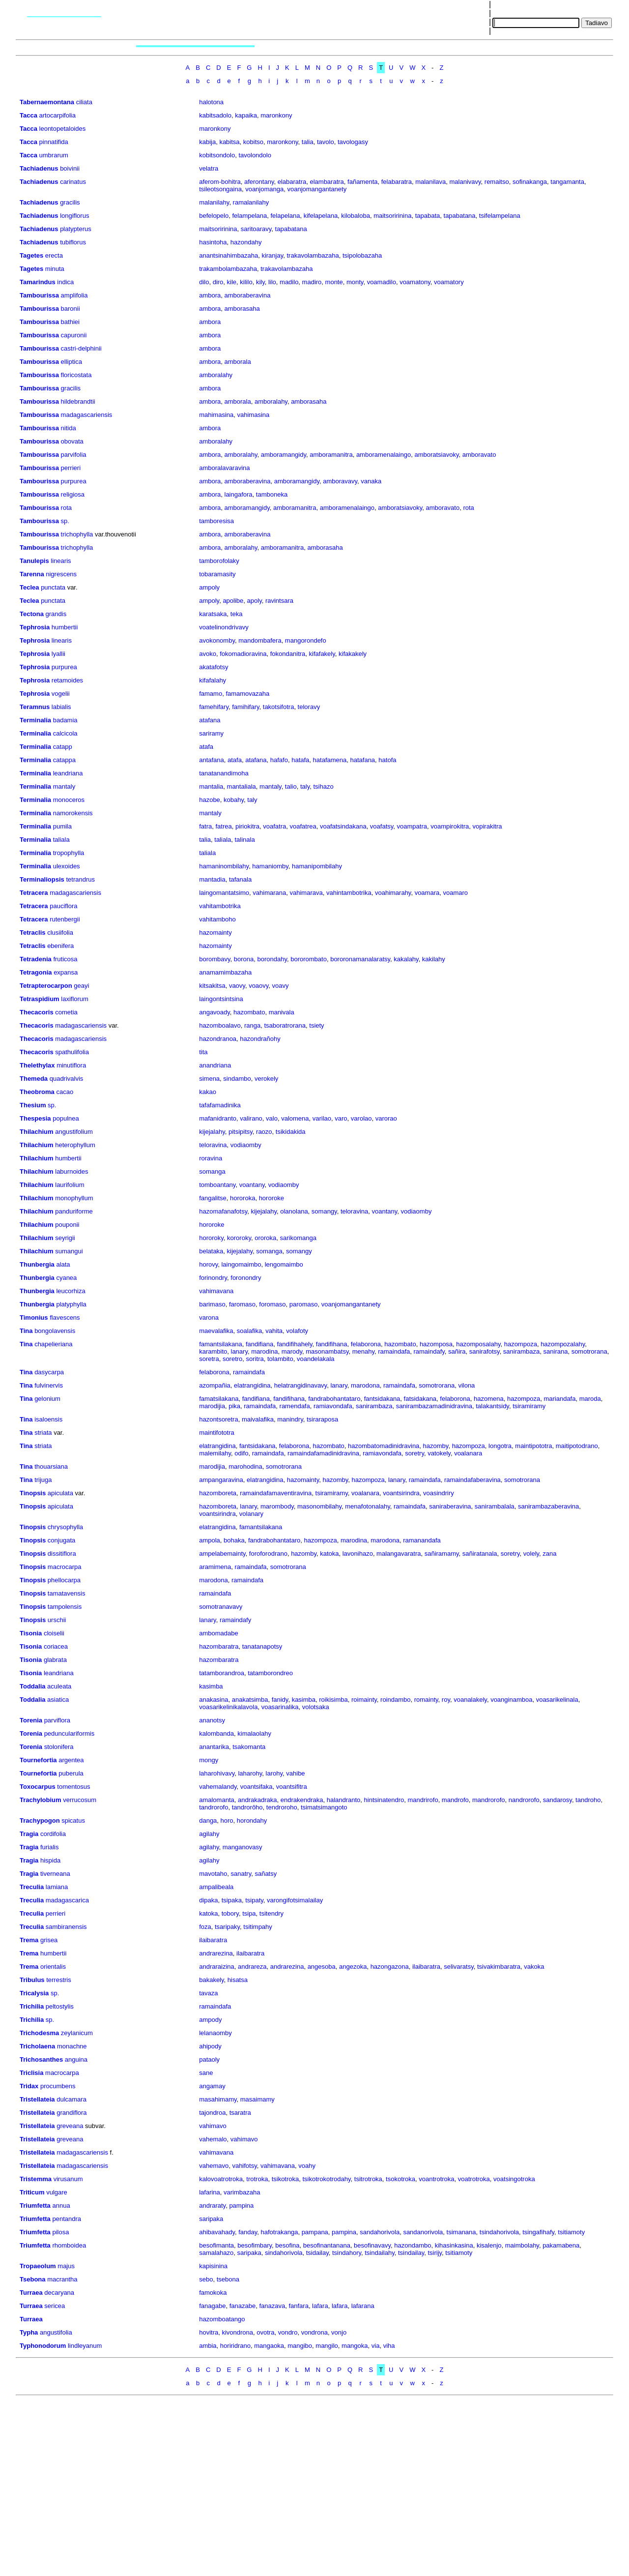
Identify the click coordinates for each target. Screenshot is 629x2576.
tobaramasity (217, 574)
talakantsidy (492, 1406)
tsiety (316, 1025)
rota (66, 507)
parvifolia (73, 454)
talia (308, 142)
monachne (72, 2046)
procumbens (58, 2086)
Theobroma (37, 1092)
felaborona (366, 1344)
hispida (50, 1860)
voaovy (258, 985)
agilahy (209, 1833)
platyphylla (71, 1304)
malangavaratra (398, 1553)
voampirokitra (449, 826)
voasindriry (438, 1493)
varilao (322, 1118)
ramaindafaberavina (472, 1479)
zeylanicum (77, 2033)
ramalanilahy (251, 202)
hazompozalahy (563, 1344)
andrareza (252, 1966)
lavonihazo (358, 1553)
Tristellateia (37, 2099)
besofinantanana (326, 2245)
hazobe (209, 799)
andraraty (212, 2205)
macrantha (62, 2279)
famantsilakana (220, 1344)
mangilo (326, 2345)
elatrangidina (252, 1385)
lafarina (209, 2192)
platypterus (75, 229)
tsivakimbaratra (498, 1966)
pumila (62, 826)
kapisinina (213, 2266)
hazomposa (436, 1344)
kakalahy (406, 959)
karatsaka (213, 614)
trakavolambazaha (312, 255)
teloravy (309, 707)
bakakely (211, 1980)
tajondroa (212, 2112)
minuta (54, 268)
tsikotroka (285, 2179)
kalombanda (216, 1733)
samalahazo (216, 2252)
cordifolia (53, 1833)
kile (232, 282)
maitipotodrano (577, 1446)
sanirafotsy (484, 1351)
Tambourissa (39, 295)
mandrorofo (488, 1800)
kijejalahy (212, 1131)
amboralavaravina (224, 468)
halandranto (344, 1800)
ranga (252, 1025)
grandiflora (71, 2112)
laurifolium (69, 1184)
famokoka (213, 2292)
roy (446, 1699)
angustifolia (56, 2332)
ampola (209, 1540)
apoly (254, 600)
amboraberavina (248, 295)
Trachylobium (40, 1800)
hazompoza (520, 1344)
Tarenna (32, 574)
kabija (207, 142)
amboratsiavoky (436, 454)
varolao (361, 1118)
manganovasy (242, 1847)
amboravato (479, 454)
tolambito (280, 1358)
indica (65, 282)
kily (260, 282)
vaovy (237, 985)
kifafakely (322, 653)
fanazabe (242, 2306)
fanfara (298, 2306)
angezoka (353, 1966)
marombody (277, 1506)
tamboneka (271, 494)
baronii (70, 308)
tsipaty (254, 1900)
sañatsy (266, 1873)
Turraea (31, 2292)
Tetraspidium (39, 999)
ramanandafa (422, 1540)
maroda (590, 1398)
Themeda (34, 1078)
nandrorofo (524, 1800)
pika (234, 1406)
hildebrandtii (78, 401)
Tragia (29, 1833)
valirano (251, 1118)
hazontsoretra (218, 1419)
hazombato (249, 1012)
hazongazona (390, 1966)
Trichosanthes (41, 2059)
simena (209, 1078)
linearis (61, 560)
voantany (252, 1184)
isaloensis (48, 1419)
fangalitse (213, 1198)
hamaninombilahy (224, 866)
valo (272, 1118)
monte (334, 282)
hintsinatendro (384, 1800)
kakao (207, 1092)
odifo (241, 1453)
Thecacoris (37, 1012)
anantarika (214, 1746)
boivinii (70, 168)
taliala (61, 839)
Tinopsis (33, 1493)
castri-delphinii (81, 348)
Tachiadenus (39, 168)
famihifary (245, 707)
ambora (210, 295)
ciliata (84, 102)
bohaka (234, 1540)
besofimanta (216, 2245)
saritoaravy (256, 229)
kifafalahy (212, 680)
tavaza (208, 1993)
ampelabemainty (222, 1553)
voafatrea (303, 826)
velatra (208, 168)
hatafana (362, 760)
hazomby (436, 1446)
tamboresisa (216, 521)
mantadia (212, 879)
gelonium (47, 1398)
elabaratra (292, 181)
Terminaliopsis (42, 879)
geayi (81, 985)
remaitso (497, 181)
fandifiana (259, 1344)
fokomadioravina (243, 653)
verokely (266, 1078)
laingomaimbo (241, 1264)
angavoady (214, 1012)
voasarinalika (280, 1707)
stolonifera (59, 1746)
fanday (247, 2232)
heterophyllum (75, 1145)
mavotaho (213, 1873)
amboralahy (215, 375)
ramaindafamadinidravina (323, 1453)
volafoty (297, 1330)
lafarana (362, 2306)
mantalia (211, 786)
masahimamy (217, 2099)
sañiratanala (479, 1553)
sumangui (69, 1251)
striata (43, 1432)
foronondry (245, 1277)
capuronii (74, 335)
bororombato (308, 959)
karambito (213, 1351)
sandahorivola (380, 2232)
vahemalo (213, 2139)
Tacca (28, 115)
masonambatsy (327, 1351)
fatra (205, 826)
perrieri (71, 468)
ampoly (209, 587)
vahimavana (216, 1291)
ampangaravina (221, 1479)
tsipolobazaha (362, 255)
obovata (72, 441)
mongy (208, 1760)
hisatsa (238, 1980)
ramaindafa (394, 1351)
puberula (71, 1773)
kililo (246, 282)
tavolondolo (254, 155)
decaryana (59, 2292)
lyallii (58, 653)
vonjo (338, 2332)
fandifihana (331, 1344)
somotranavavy (220, 1606)
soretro (232, 1358)
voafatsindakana (343, 826)
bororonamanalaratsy (360, 959)
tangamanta (567, 181)
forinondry (213, 1277)
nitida (68, 428)
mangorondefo (305, 640)
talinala (244, 839)
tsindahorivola (499, 2232)
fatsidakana (420, 1398)
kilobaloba (355, 215)
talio (291, 786)
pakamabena (561, 2245)
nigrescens (61, 574)
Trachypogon (40, 1820)
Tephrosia (35, 627)
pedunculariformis (69, 1733)
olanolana (294, 1211)
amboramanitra (331, 454)
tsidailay (317, 2252)
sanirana (555, 1351)
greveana (70, 2126)
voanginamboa (511, 1699)
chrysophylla (65, 1527)
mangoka (355, 2345)
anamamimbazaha (225, 972)
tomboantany (217, 1184)
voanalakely (470, 1699)
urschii (57, 1620)
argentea (71, 1760)
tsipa (249, 1913)
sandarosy (557, 1800)
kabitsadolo (215, 115)
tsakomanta (248, 1746)
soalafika (249, 1330)
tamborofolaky (219, 560)
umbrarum (53, 155)
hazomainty (215, 932)
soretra (209, 1358)
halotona (211, 102)
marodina (264, 1351)
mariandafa (559, 1398)
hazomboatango (222, 2319)
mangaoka (269, 2345)
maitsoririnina (392, 215)
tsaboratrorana (285, 1025)
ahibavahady (217, 2232)
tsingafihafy (538, 2232)
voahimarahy (393, 892)
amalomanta (216, 1800)
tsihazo (323, 786)
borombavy (214, 959)
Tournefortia (38, 1760)
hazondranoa (217, 1038)
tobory (230, 1913)
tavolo (325, 142)
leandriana (68, 773)
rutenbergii (65, 919)
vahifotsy (244, 2165)
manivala (281, 1012)
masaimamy (257, 2099)
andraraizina (216, 1966)
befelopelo (214, 215)
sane (206, 2072)
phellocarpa (64, 1580)
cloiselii (54, 1633)
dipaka (208, 1900)
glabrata (55, 1659)
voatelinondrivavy (223, 627)
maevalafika (216, 1330)
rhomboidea (69, 2245)
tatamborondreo (270, 1673)
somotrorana (589, 1351)
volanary (251, 1513)
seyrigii (65, 1238)
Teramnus (35, 707)
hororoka (242, 1198)
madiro (312, 282)
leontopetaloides (62, 128)
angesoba (322, 1966)
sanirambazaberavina (548, 1506)
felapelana (285, 215)
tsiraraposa (322, 1419)
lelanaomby (215, 2033)
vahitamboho (217, 919)
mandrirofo (422, 1800)
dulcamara (71, 2099)
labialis (61, 707)
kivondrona (237, 2332)
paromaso (303, 1304)
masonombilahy (319, 1506)
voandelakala (316, 1358)
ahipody (210, 2046)
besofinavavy (372, 2245)
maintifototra (216, 1432)
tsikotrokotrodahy (327, 2179)
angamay (212, 2086)
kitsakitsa (212, 985)
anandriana (215, 1065)
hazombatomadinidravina (383, 1446)
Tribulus (32, 1980)
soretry (414, 1453)
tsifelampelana (499, 215)
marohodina (245, 1466)
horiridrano (235, 2345)
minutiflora (71, 1065)
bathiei (70, 322)
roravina (210, 1158)
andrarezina (216, 1953)
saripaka (211, 2218)
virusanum (68, 2179)
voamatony (415, 282)
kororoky (239, 1238)
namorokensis (73, 813)
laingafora (239, 494)
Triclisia (31, 2072)
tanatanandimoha (223, 773)
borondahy (271, 959)
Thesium (33, 1105)
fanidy (280, 1699)
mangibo (299, 2345)
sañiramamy (442, 1553)
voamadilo (381, 282)
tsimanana (461, 2232)
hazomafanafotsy (223, 1211)
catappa (64, 760)
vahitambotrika (220, 906)
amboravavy (340, 481)
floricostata (76, 375)
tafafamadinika (220, 1105)
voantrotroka (436, 2179)
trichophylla (77, 534)
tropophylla (69, 853)
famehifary (214, 707)
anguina (76, 2059)
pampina (241, 2205)
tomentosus (73, 1786)
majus (66, 2266)
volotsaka (315, 1707)
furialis (49, 1847)
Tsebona (33, 2279)
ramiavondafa (333, 1406)
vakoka (534, 1966)
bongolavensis (54, 1330)
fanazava (272, 2306)
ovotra (265, 2332)
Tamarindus (38, 282)
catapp (62, 746)
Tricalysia (34, 1993)
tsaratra (240, 2112)
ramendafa (295, 1406)
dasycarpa (49, 1372)
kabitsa (229, 142)
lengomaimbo (284, 1264)
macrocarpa (65, 1566)
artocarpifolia (57, 115)
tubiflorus (73, 242)
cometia (66, 1012)
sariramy (211, 733)
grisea (48, 1940)
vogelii (61, 693)
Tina (26, 1330)
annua (61, 2205)
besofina (287, 2245)
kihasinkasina (454, 2245)
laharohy (250, 1773)
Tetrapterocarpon (46, 985)
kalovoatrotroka (221, 2179)
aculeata (59, 1686)
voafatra (274, 826)
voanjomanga (264, 189)
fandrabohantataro (334, 1398)
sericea (54, 2306)
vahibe (295, 1773)
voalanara (468, 1453)
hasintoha (213, 242)
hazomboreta (217, 1493)
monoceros (69, 799)
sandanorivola (423, 2232)
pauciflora (63, 906)
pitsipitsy (241, 1131)
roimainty (364, 1699)
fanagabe (212, 2306)
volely (531, 1553)
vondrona (314, 2332)
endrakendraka (302, 1800)
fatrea (223, 826)
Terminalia (35, 720)
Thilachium (37, 1131)
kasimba (211, 1686)
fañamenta (362, 181)
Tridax (29, 2086)
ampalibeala (216, 1887)
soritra (255, 1358)
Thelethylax (37, 1065)
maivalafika (258, 1419)
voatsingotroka (514, 2179)
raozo (264, 1131)
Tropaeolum (38, 2266)
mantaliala (241, 786)
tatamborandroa (221, 1673)
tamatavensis (67, 1593)
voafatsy (381, 826)
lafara (320, 2306)
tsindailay (411, 2252)
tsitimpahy (257, 1926)
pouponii (67, 1224)
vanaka (371, 481)
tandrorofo (213, 1807)
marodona (365, 1385)
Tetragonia (36, 972)
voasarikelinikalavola (228, 1707)
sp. (65, 521)
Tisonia (31, 1633)
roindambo (395, 1699)
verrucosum (79, 1800)
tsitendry (271, 1913)
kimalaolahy (254, 1733)
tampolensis (65, 1606)
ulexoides (66, 866)
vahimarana (269, 892)
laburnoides (71, 1171)
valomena (295, 1118)
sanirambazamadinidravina (434, 1406)
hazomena (489, 1398)
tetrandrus (80, 879)
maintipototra (533, 1446)
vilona (466, 1385)
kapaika (246, 115)
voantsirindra (401, 1493)
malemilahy (215, 1453)
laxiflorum (74, 999)
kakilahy (433, 959)
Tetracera (34, 892)
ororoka (265, 1238)
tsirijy (435, 2252)
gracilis (70, 202)
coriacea (56, 1646)
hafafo (279, 760)
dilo (204, 282)
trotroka (257, 2179)
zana (549, 1553)
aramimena (215, 1566)
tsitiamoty (571, 2232)
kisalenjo (489, 2245)
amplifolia (74, 295)
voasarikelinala (557, 1699)
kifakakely (353, 653)
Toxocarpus (38, 1786)
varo (341, 1118)
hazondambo (412, 2245)
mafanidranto (217, 1118)
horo (227, 1820)
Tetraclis (33, 932)
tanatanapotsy (262, 1646)
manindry (290, 1419)
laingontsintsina (221, 999)
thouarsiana (51, 1466)
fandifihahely (295, 1344)
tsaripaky (227, 1926)
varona (209, 1317)
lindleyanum (85, 2345)
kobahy (234, 799)
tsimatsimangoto (324, 1807)
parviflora (57, 1720)
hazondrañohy (260, 1038)
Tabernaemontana (47, 102)
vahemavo (214, 2165)
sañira (456, 1351)
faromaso (242, 1304)
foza (205, 1926)
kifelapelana (321, 215)
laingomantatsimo (224, 892)
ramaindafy (428, 1351)
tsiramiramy (529, 1406)
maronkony (276, 115)
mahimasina (216, 414)
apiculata (60, 1493)
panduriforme (74, 1211)
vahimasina (253, 414)
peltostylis (60, 2006)
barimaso (212, 1304)
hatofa (387, 760)
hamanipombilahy (317, 866)
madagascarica (67, 1900)
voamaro (455, 892)
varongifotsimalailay (295, 1900)
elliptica (71, 361)
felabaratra (396, 181)
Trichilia (32, 2006)
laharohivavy (216, 1773)
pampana (315, 2232)
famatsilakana (218, 1398)
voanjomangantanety (316, 189)
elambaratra (326, 181)
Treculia (32, 1887)
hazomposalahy (478, 1344)
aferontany (259, 181)
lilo (272, 282)
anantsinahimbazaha (228, 255)
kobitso (253, 142)
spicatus (73, 1820)
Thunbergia (37, 1264)
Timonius (34, 1317)
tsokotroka (400, 2179)
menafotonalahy (367, 1506)
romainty (426, 1699)
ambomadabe (218, 1633)
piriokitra (247, 826)
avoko (207, 653)
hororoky (211, 1238)
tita (203, 1052)
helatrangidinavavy (300, 1385)
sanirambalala (495, 1506)
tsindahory (346, 2252)
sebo (206, 2279)
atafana (209, 720)
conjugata (61, 1540)
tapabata (427, 215)
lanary (239, 1351)
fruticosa (65, 959)
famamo (210, 693)
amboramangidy (283, 454)
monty (354, 282)
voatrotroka (474, 2179)
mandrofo (455, 1800)
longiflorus (74, 215)
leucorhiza (70, 1291)
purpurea (73, 481)
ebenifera (60, 945)
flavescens (65, 1317)
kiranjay (272, 255)
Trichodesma (39, 2033)
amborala (238, 361)
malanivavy (465, 181)
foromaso (272, 1304)
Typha (29, 2332)
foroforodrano (268, 1553)
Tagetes (31, 255)
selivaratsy (458, 1966)
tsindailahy (379, 2252)
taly (305, 786)
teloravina (213, 1145)
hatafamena (330, 760)
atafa (206, 746)
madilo (289, 282)
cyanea (66, 1277)
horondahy (252, 1820)
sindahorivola (284, 2252)
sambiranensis (66, 1926)
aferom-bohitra (220, 181)
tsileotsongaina (220, 189)
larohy (274, 1773)
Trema (29, 1940)
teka (236, 614)
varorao (386, 1118)
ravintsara (279, 600)
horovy (208, 1264)
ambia (207, 2345)
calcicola (65, 733)
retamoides (67, 680)
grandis (56, 614)
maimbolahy (522, 2245)
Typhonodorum (43, 2345)
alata (63, 1264)
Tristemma (36, 2179)
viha (389, 2345)
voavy (280, 985)
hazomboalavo (220, 1025)
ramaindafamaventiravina (276, 1493)
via (376, 2345)
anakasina (213, 1699)
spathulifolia (72, 1052)
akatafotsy (213, 667)
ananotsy (212, 1720)
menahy (363, 1351)
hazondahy (246, 242)
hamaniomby (270, 866)
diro (218, 282)
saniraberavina (450, 1506)
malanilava (430, 181)
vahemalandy (217, 1786)
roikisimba (333, 1699)
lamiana (57, 1887)
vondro (288, 2332)
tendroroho (281, 1807)
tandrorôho (247, 1807)
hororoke (271, 1198)
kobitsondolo (217, 155)
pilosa (60, 2232)
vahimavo (213, 2126)
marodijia (212, 1406)
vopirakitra (487, 826)
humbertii (65, 627)
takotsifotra (278, 707)
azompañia (214, 1385)
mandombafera (259, 640)
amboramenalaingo (383, 454)
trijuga (43, 1479)
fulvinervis (48, 1385)
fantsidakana (382, 1398)
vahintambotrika (349, 892)
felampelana (249, 215)
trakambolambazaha (228, 268)
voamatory (449, 282)
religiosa (73, 494)
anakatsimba (250, 1699)
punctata (53, 587)
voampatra (412, 826)
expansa (66, 972)
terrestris (58, 1980)
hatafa (300, 760)
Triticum (32, 2192)
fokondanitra (288, 653)
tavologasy (353, 142)
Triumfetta (35, 2205)
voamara (427, 892)
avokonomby (217, 640)
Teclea (29, 587)
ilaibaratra (213, 1940)
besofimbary (254, 2245)
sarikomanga (298, 1238)
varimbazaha (242, 2192)
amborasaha (242, 308)
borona (244, 959)
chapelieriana (53, 1344)
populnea (66, 1118)
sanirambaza (521, 1351)
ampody (210, 2019)
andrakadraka (257, 1800)
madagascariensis (87, 414)
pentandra (66, 2218)
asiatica (58, 1699)
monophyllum (74, 1198)
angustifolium (74, 1131)
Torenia (31, 1720)
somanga (212, 1171)
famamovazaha (247, 693)
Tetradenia (36, 959)
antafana (211, 760)
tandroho (587, 1800)
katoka (329, 1553)
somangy (324, 1211)
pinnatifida (53, 142)
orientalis (53, 1966)
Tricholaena (37, 2046)
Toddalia (32, 1686)
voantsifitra (291, 1786)
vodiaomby (245, 1145)
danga (208, 1820)
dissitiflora (62, 1553)
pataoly (209, 2059)
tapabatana (460, 215)
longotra (500, 1446)
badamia (65, 720)
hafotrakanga (279, 2232)
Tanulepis (34, 560)
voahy (306, 2165)
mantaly (64, 786)
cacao (64, 1092)
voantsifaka (256, 1786)
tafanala (240, 879)
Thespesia (35, 1118)
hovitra (208, 2332)
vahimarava (305, 892)
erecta (54, 255)
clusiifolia (60, 932)
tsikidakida (291, 1131)
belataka (211, 1251)
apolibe (233, 600)
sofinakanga (530, 181)
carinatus (73, 181)
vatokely (439, 1453)
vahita (274, 1330)
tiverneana (55, 1873)
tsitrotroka (368, 2179)
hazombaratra (218, 1646)
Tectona (32, 614)
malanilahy (214, 202)
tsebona (228, 2279)
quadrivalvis (67, 1078)
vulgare (56, 2192)
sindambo (237, 1078)
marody (292, 1351)
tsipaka (232, 1900)
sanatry (241, 1873)
